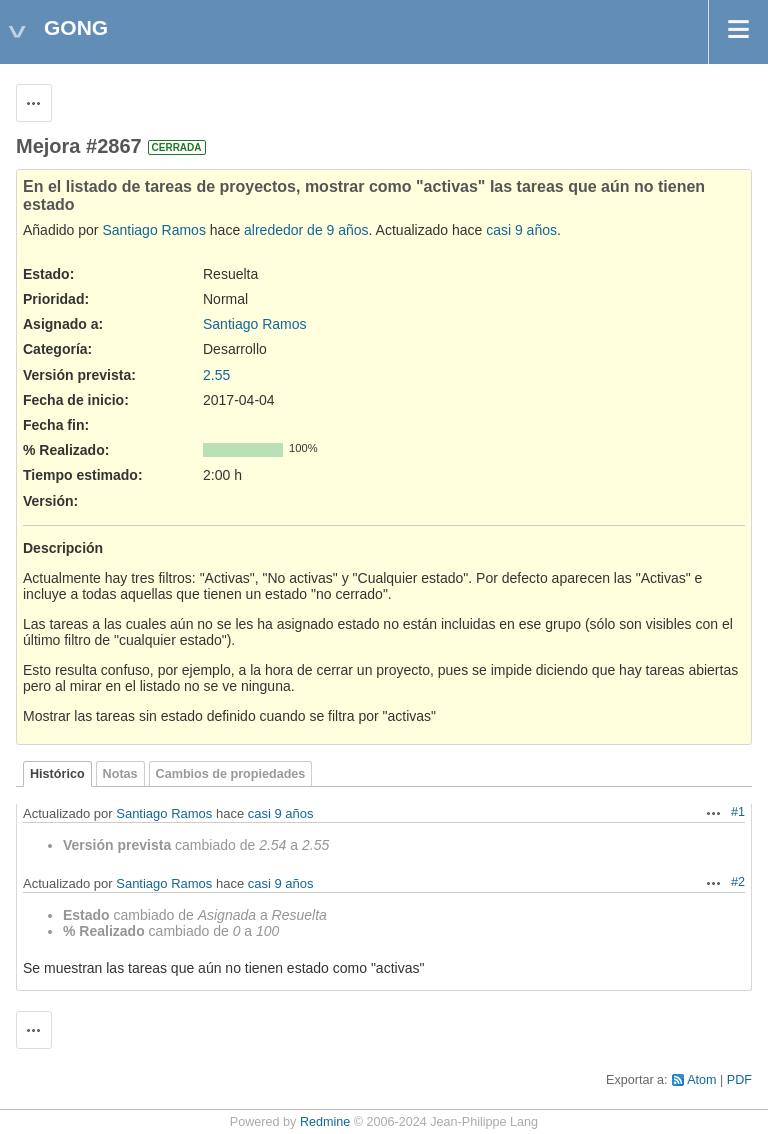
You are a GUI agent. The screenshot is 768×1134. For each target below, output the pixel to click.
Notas (120, 774)
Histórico (57, 774)
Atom (701, 1080)
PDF (739, 1080)
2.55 (216, 375)
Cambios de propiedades (231, 774)
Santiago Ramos (154, 230)
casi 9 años (521, 230)
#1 (738, 812)
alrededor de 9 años (306, 230)
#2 (738, 882)
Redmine (325, 1122)
